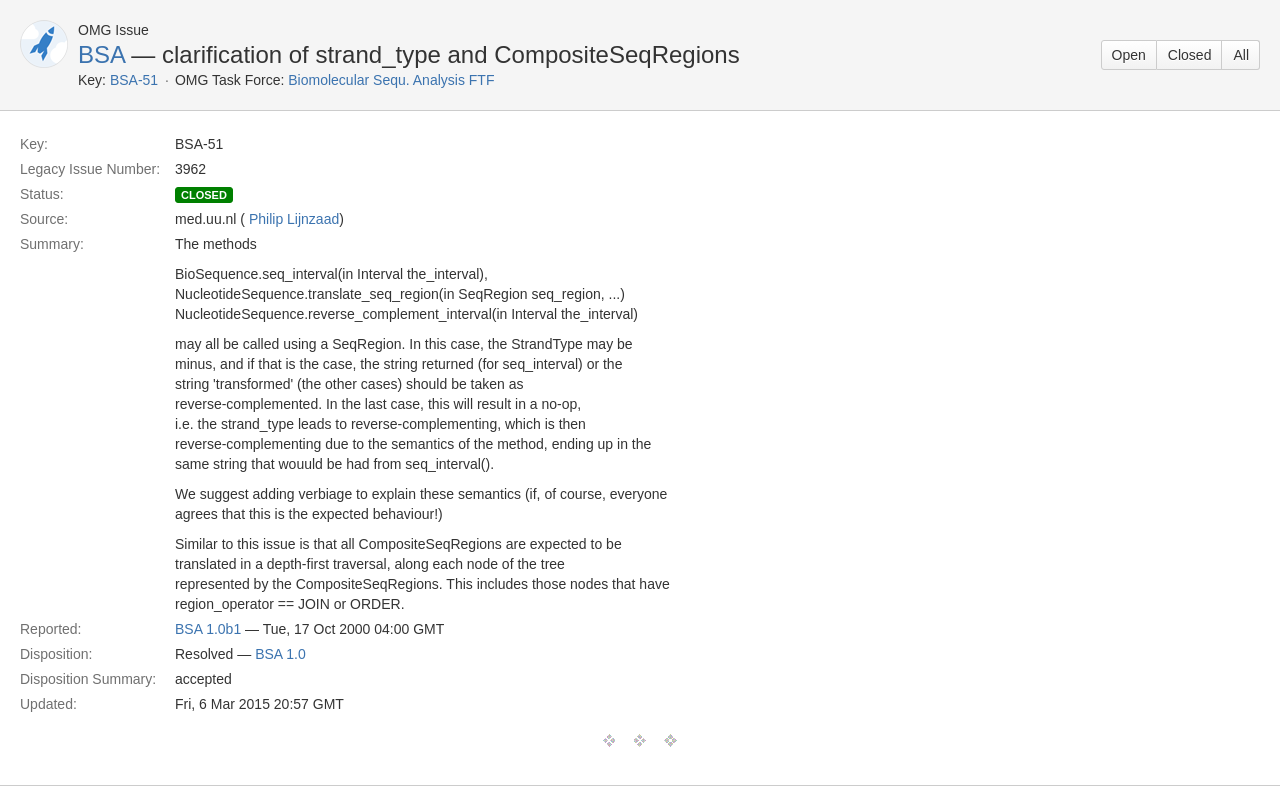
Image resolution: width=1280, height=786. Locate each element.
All (1241, 55)
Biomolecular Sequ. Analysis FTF (391, 80)
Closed (1190, 55)
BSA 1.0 (280, 654)
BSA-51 (134, 80)
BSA (101, 54)
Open (1129, 55)
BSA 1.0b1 (208, 629)
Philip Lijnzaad (294, 219)
